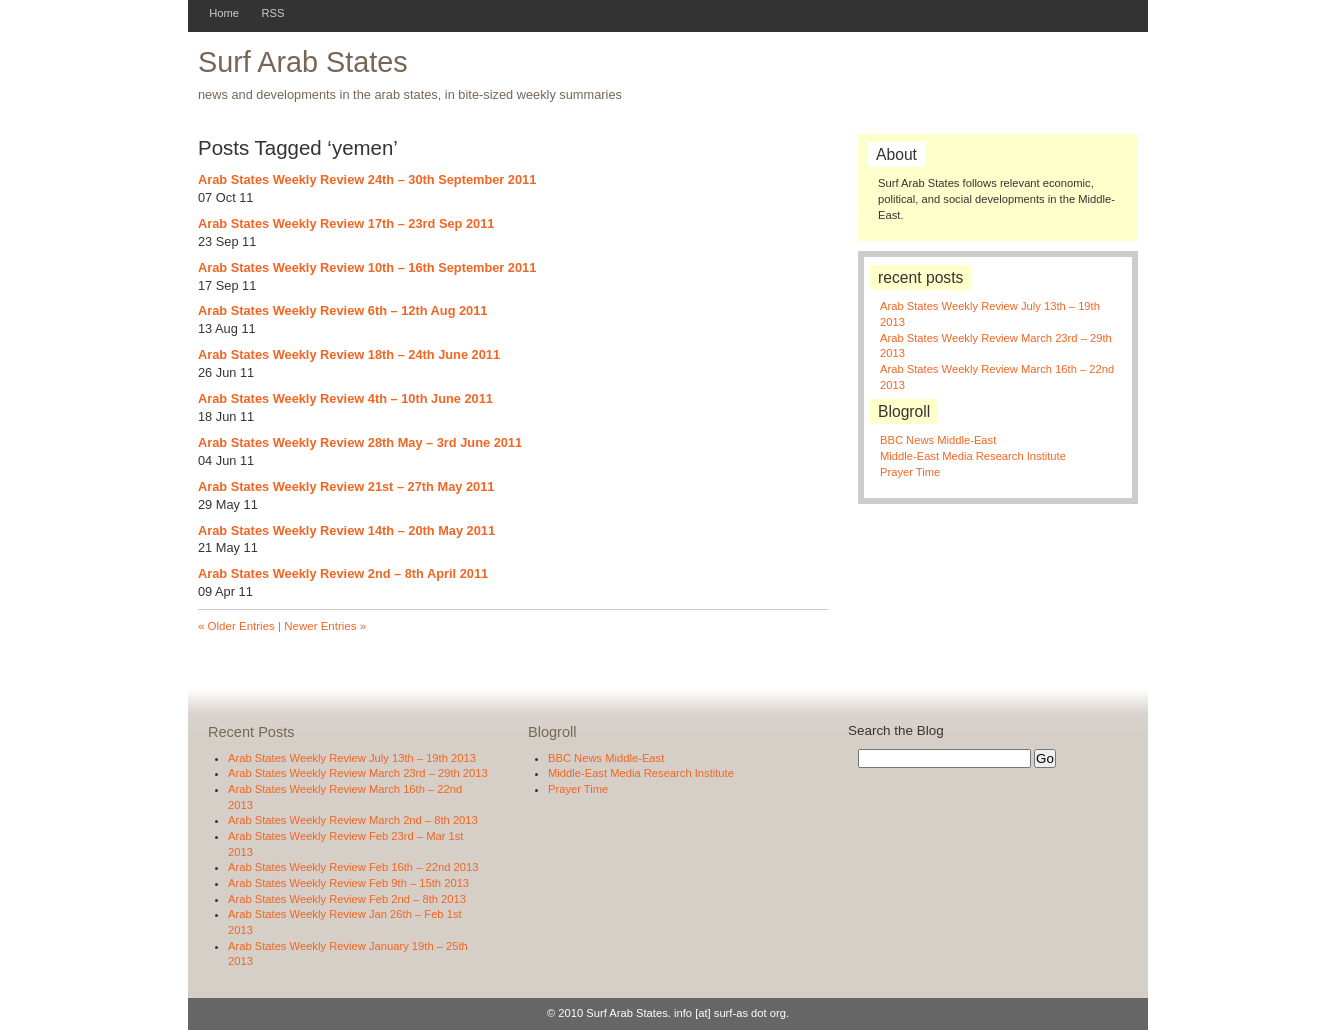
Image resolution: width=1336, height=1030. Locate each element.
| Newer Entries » (320, 626)
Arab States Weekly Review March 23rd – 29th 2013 (358, 773)
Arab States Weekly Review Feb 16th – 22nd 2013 (353, 867)
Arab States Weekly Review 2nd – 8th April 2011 (343, 573)
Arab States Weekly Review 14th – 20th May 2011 (346, 530)
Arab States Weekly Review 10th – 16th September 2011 (367, 267)
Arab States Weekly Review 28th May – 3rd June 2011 (360, 442)
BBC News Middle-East (938, 440)
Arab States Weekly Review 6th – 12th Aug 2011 (342, 310)
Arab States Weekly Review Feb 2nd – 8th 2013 (347, 899)
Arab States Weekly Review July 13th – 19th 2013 (352, 758)
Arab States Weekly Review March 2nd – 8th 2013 (353, 820)
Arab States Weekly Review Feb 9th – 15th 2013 (348, 883)
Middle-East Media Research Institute (973, 456)
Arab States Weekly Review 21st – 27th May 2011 (346, 486)
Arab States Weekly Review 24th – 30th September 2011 (367, 179)
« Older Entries (236, 626)
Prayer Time (910, 472)
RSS (272, 13)
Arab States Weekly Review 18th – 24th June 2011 (349, 354)
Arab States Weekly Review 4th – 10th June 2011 (345, 398)
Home (224, 13)
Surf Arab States (303, 62)
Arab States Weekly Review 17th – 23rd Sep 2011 (346, 223)
